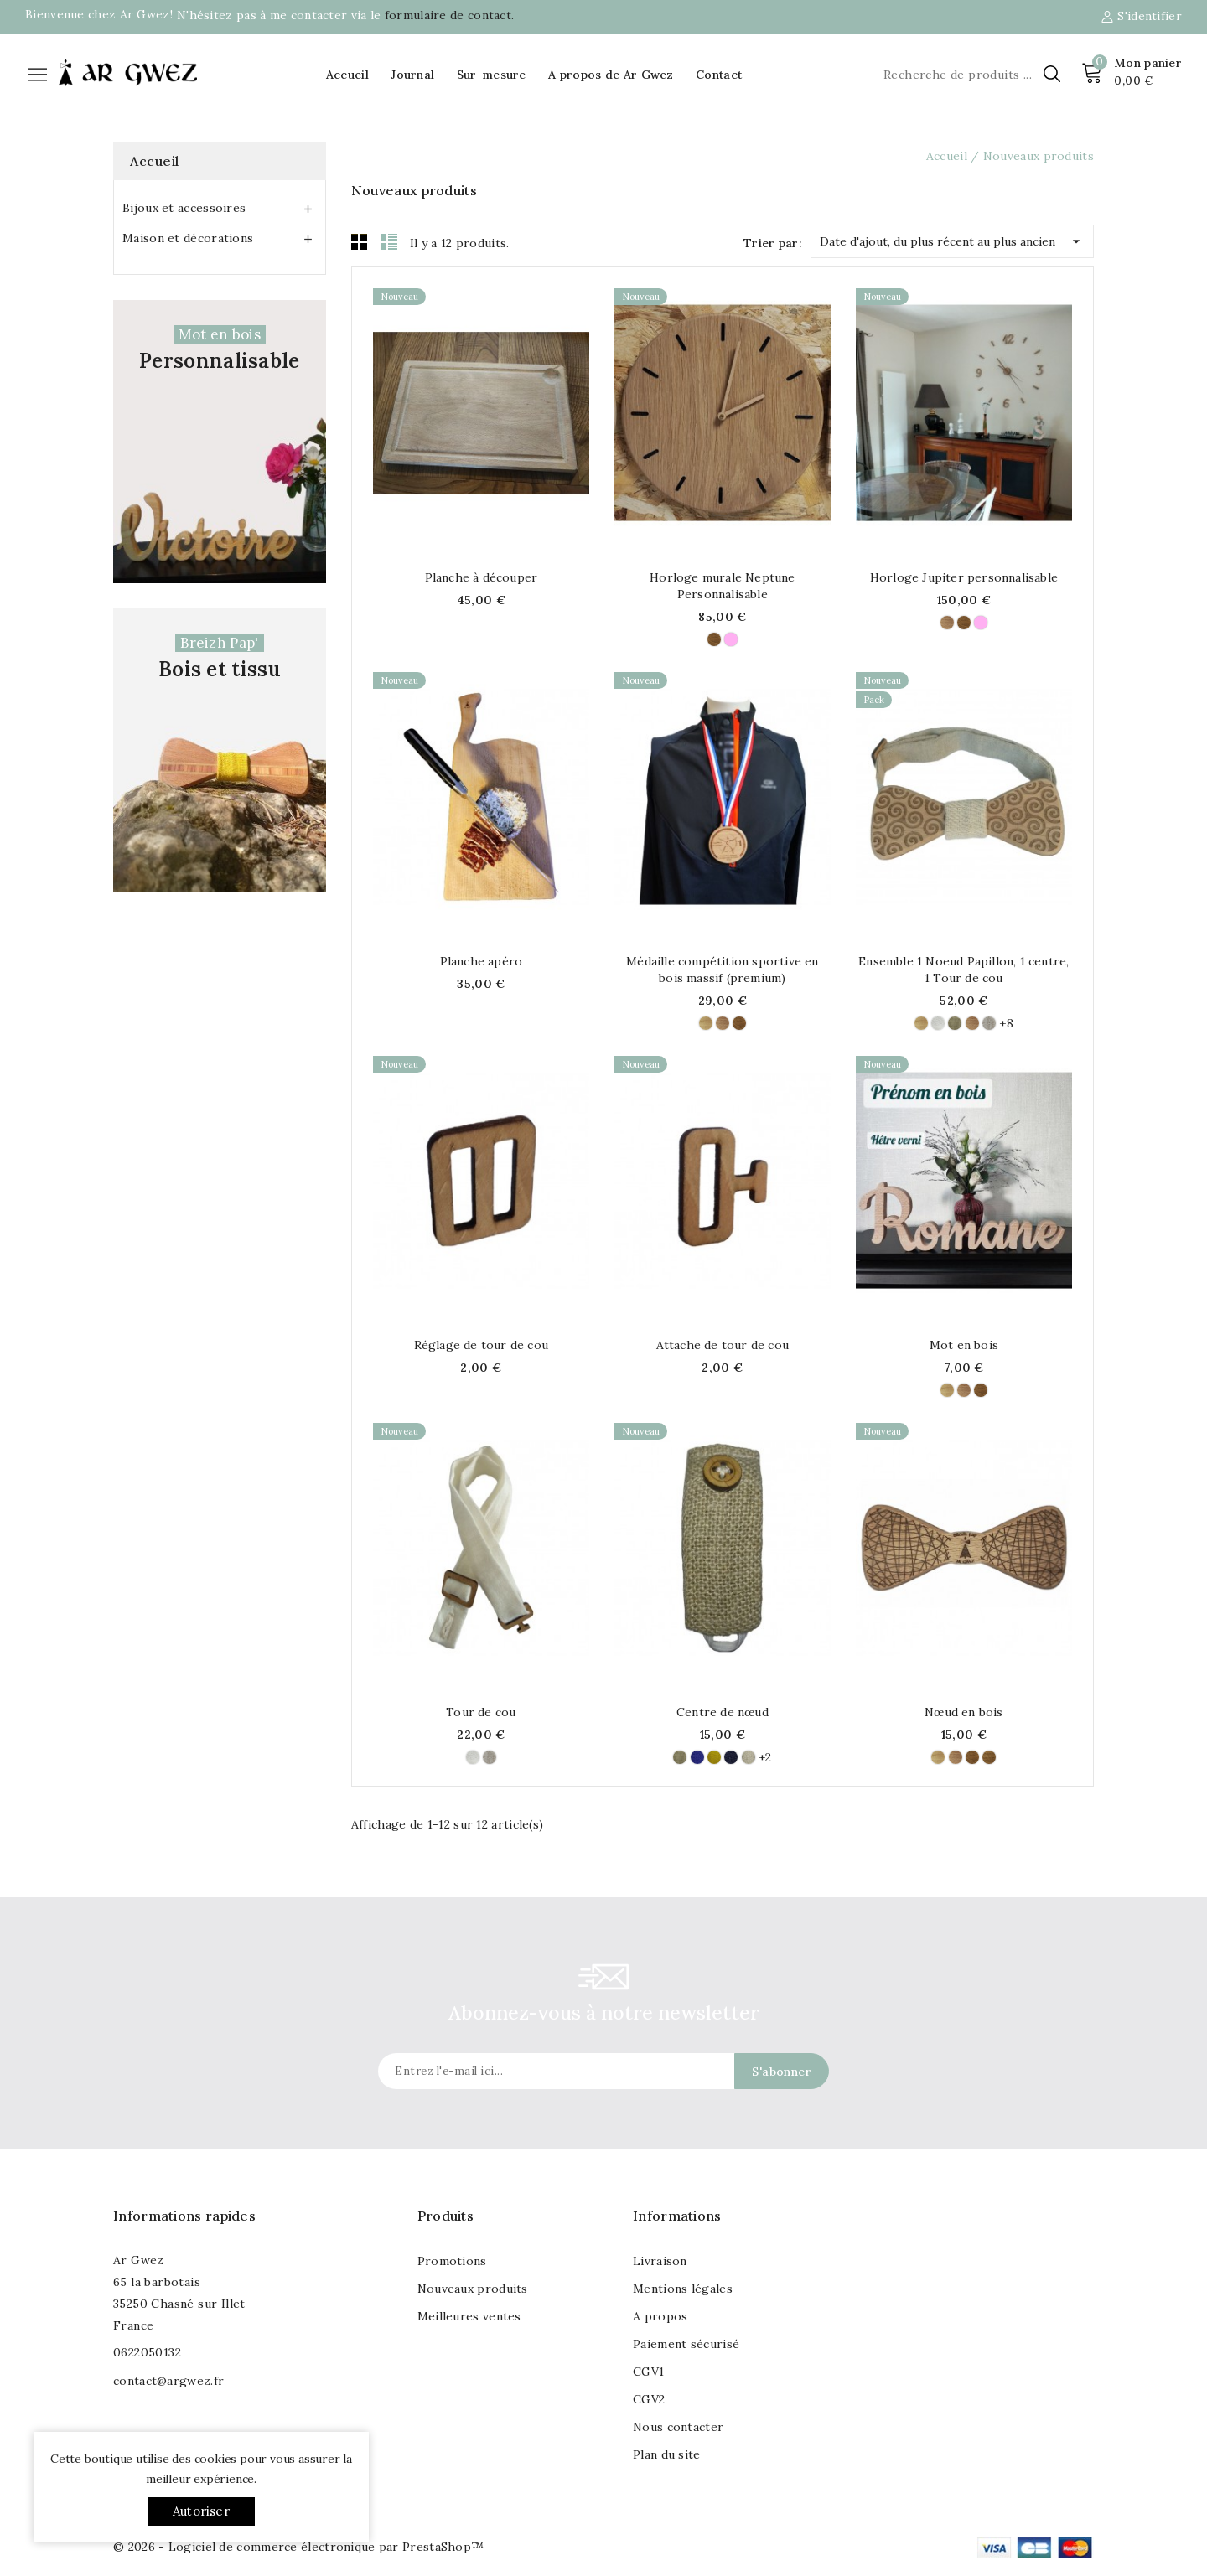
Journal (412, 74)
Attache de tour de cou (722, 1345)
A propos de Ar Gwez (611, 74)
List (389, 241)
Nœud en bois (963, 1712)
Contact (719, 74)
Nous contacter (678, 2426)
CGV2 (649, 2399)
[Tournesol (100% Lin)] (714, 1757)
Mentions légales (683, 2288)
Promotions (452, 2260)
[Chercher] (969, 74)
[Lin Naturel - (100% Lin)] (954, 1023)
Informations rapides (184, 2215)
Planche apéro (481, 961)
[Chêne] (714, 639)
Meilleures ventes (469, 2316)
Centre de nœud (722, 1712)
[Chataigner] (989, 1757)
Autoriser (201, 2511)
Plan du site (667, 2454)
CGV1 (648, 2371)
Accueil (347, 74)
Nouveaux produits (472, 2288)
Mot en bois (964, 1345)
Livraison (660, 2260)
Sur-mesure (491, 74)
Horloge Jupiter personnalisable (964, 577)
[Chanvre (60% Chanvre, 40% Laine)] (748, 1757)
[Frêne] (731, 639)
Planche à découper (481, 577)
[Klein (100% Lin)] (697, 1757)
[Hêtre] (947, 622)
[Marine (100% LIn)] (731, 1757)
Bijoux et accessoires (184, 207)
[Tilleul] (705, 1023)
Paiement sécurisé (686, 2343)
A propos (660, 2316)
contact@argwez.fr (168, 2380)
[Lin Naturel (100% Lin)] (989, 1023)
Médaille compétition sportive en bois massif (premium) (722, 969)
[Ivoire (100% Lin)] (938, 1023)
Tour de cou (480, 1712)
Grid (359, 241)
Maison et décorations (187, 238)
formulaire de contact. (450, 15)
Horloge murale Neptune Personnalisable (722, 586)
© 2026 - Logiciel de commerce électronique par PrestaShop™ (298, 2546)
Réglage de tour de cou (481, 1345)
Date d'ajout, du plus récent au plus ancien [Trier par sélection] (952, 237)
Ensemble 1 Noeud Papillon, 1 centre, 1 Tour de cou (963, 969)
